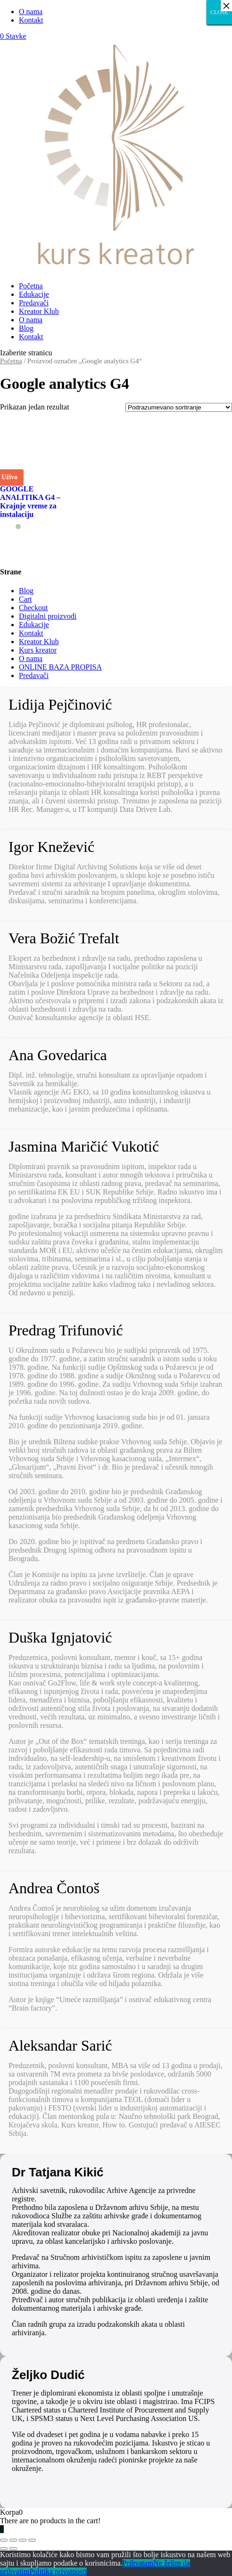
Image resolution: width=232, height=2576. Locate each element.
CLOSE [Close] (219, 12)
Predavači (34, 303)
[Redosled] (178, 407)
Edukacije (34, 294)
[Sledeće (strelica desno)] (13, 2548)
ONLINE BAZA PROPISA (60, 667)
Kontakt (31, 20)
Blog (26, 328)
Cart (25, 599)
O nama (30, 12)
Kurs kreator (38, 650)
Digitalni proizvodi (47, 616)
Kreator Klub (39, 311)
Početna (31, 286)
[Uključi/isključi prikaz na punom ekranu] (22, 2540)
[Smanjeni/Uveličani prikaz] (32, 2540)
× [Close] (226, 5)
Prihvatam (138, 2563)
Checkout (33, 608)
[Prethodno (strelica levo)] (4, 2548)
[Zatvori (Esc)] (4, 2540)
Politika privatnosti (58, 2572)
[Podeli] (13, 2540)
